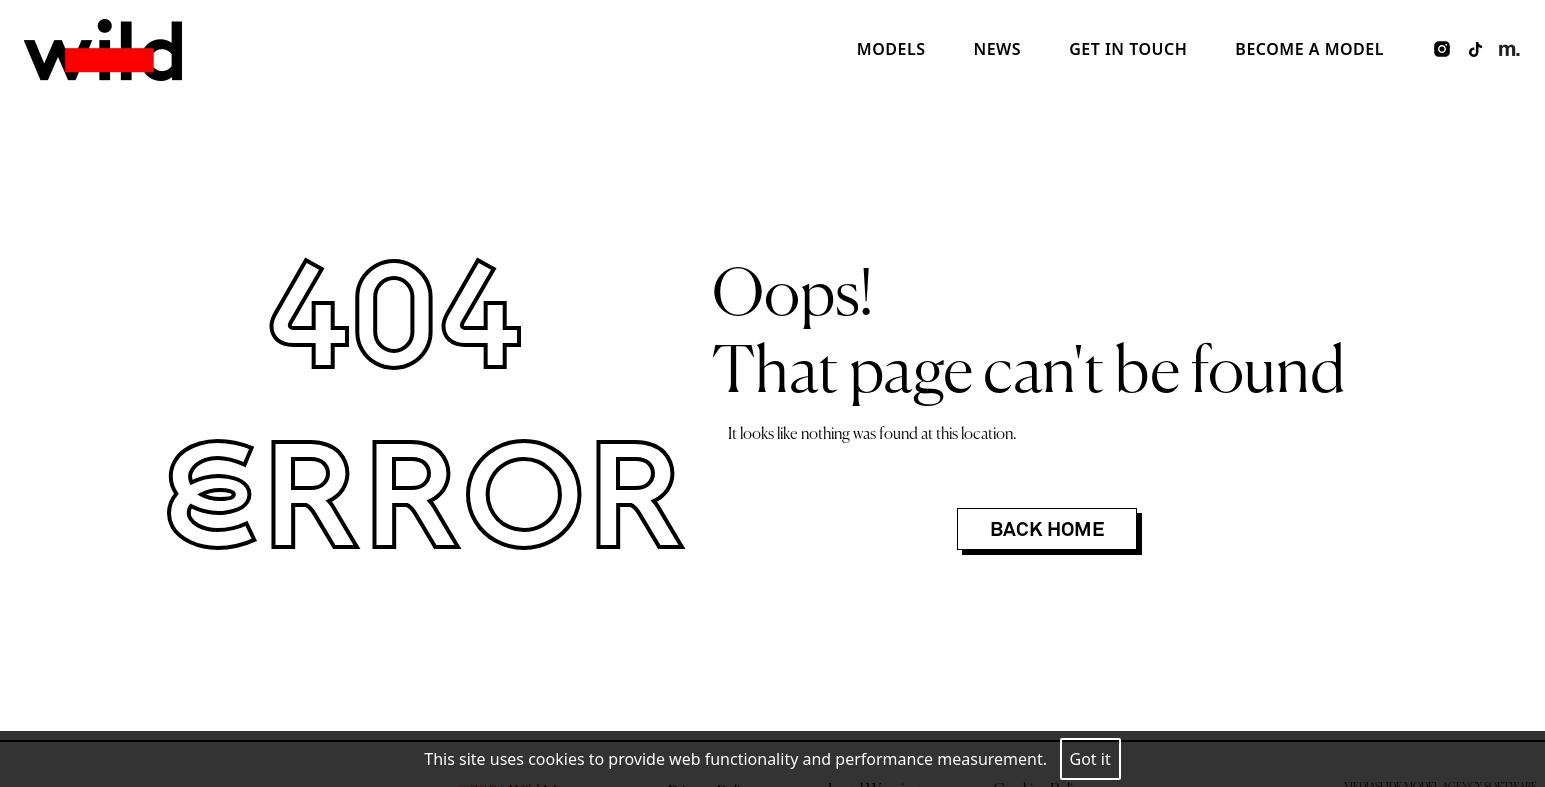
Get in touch (1128, 49)
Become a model (1309, 49)
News (997, 49)
